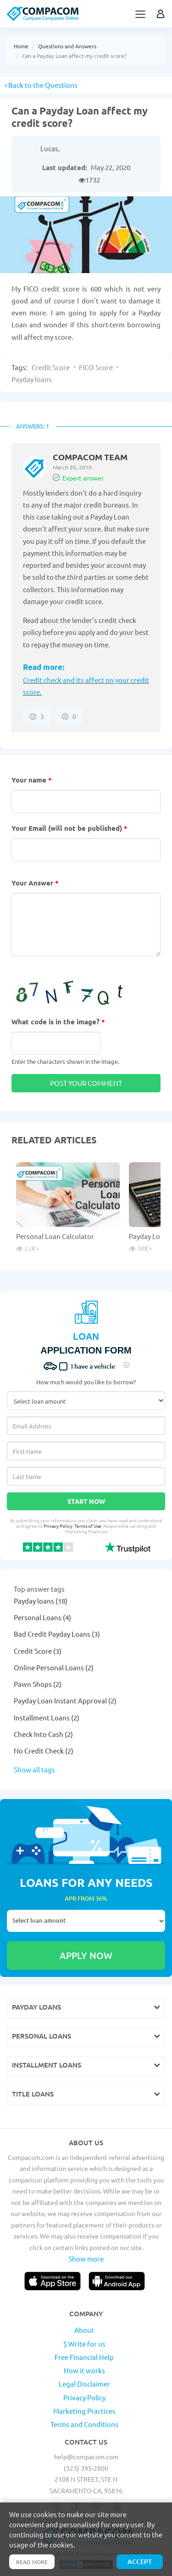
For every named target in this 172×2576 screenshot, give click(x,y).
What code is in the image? (58, 1021)
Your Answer (35, 882)
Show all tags (34, 1769)
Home (21, 46)
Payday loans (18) (40, 1600)
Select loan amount (86, 1921)
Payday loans (31, 379)
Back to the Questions (41, 84)
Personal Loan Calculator (55, 1236)
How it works (84, 2370)
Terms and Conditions (84, 2424)
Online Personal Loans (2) (54, 1667)
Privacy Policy (58, 1525)
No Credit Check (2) (43, 1750)
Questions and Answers (67, 46)
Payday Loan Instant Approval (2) (65, 1700)
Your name (31, 779)
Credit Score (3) (37, 1650)
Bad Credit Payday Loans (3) (57, 1633)
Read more (32, 2561)
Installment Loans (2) (46, 1717)
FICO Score (96, 367)
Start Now (86, 1501)
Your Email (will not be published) (69, 828)
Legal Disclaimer (84, 2383)
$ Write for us (84, 2343)
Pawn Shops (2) (37, 1683)
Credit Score (51, 367)
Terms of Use (87, 1525)
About (84, 2329)
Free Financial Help (84, 2357)
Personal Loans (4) (42, 1617)
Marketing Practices (84, 2410)
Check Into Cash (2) (43, 1734)
